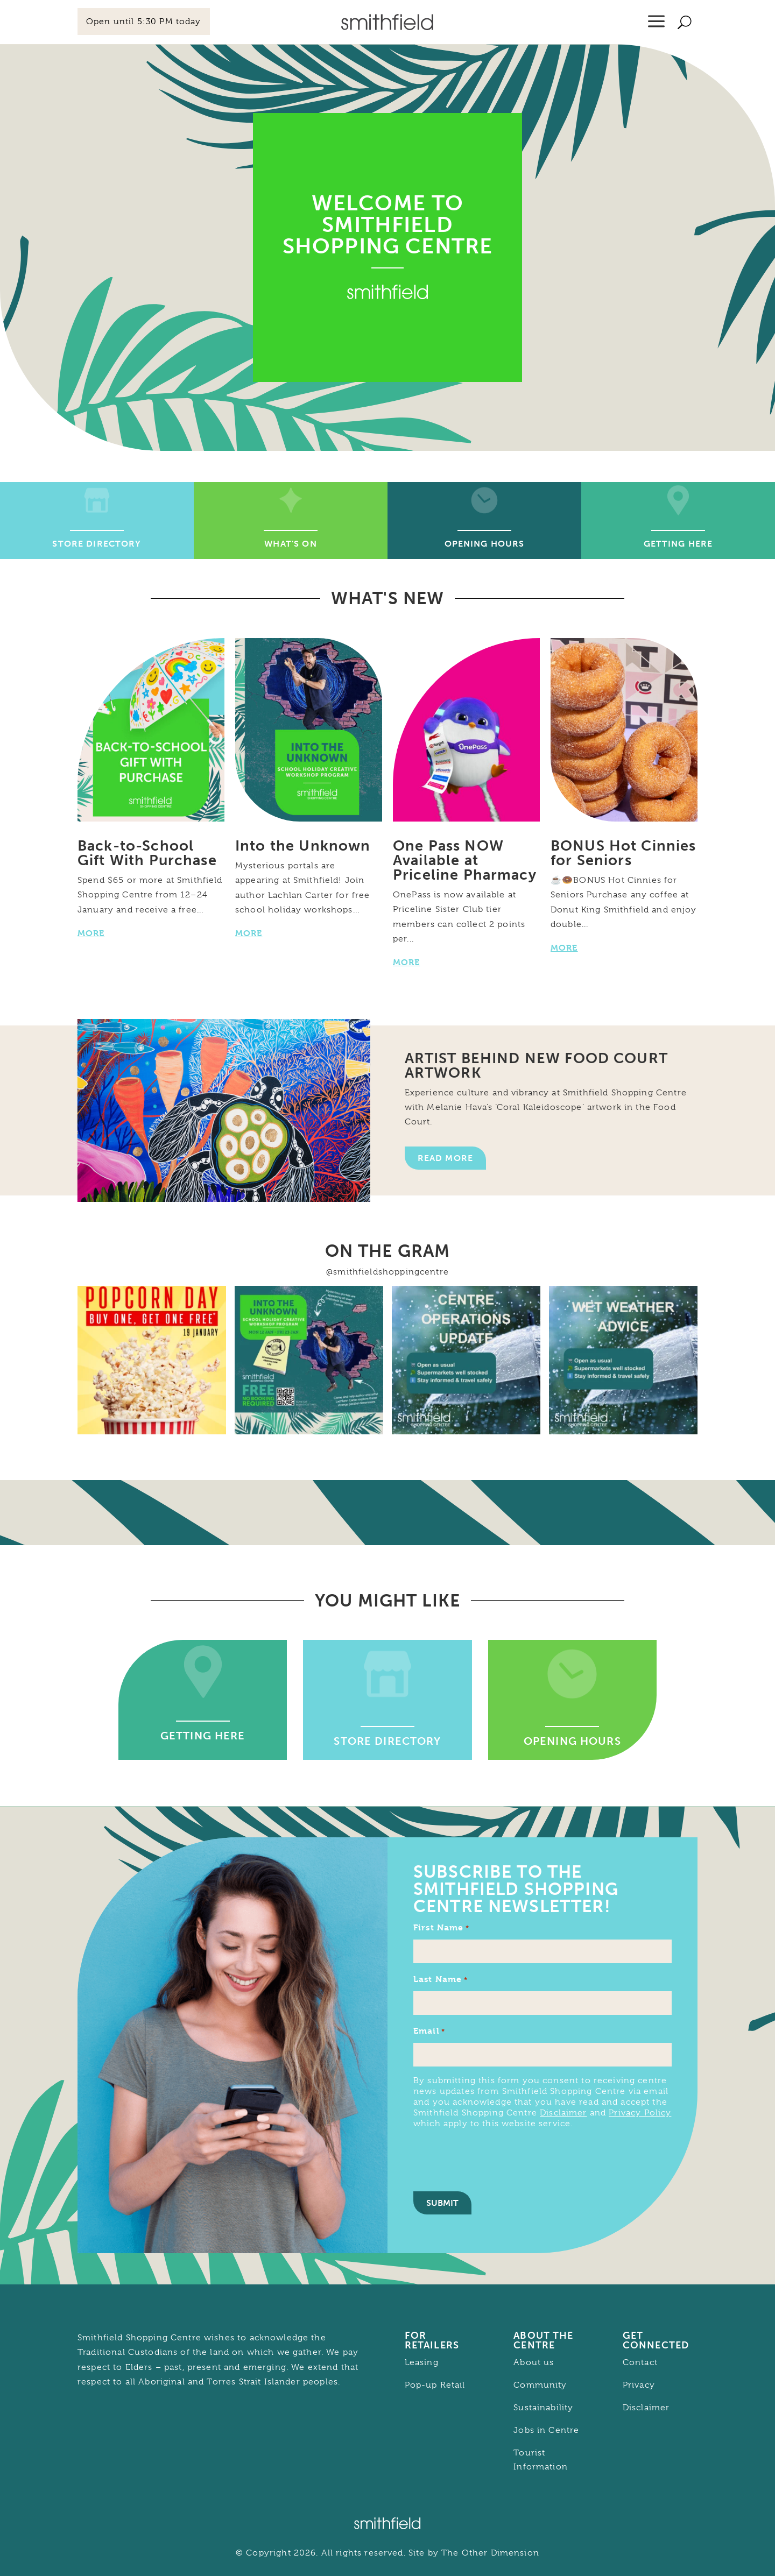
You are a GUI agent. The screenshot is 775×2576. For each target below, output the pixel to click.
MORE (91, 933)
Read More (445, 1158)
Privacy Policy (640, 2113)
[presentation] (495, 2158)
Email (429, 2031)
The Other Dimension (490, 2553)
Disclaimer (563, 2113)
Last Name (440, 1979)
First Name (441, 1928)
